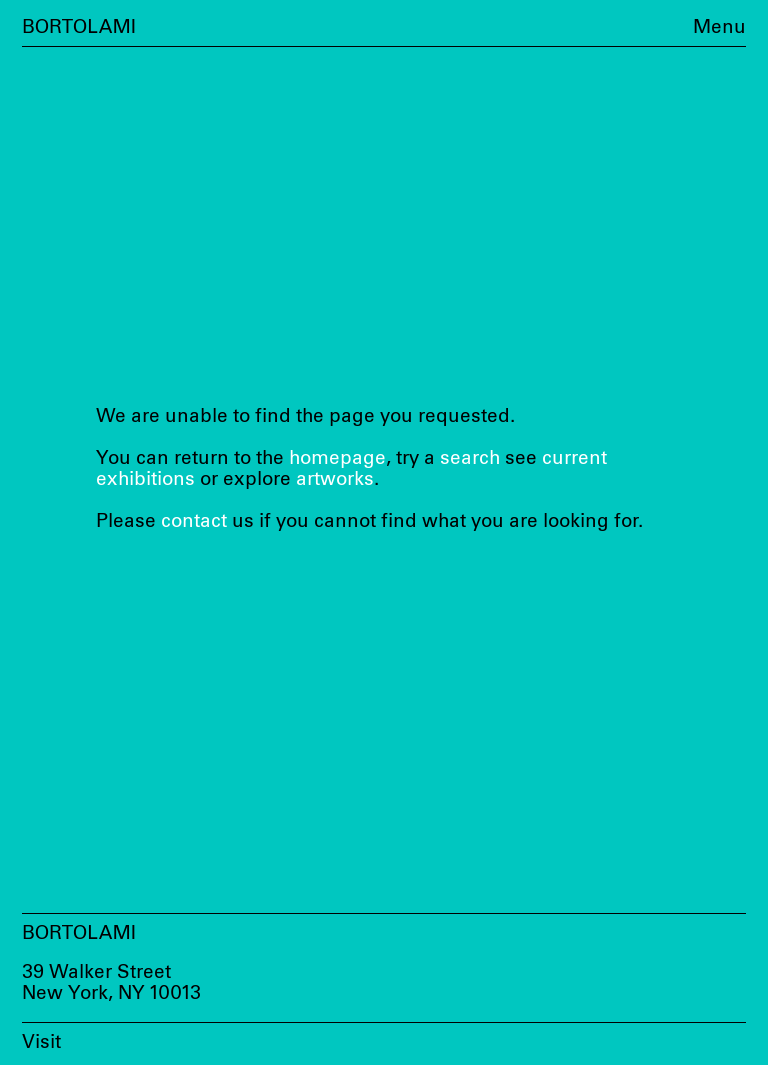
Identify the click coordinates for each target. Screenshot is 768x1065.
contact (194, 521)
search (470, 458)
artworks (335, 479)
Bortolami (79, 27)
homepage (337, 458)
